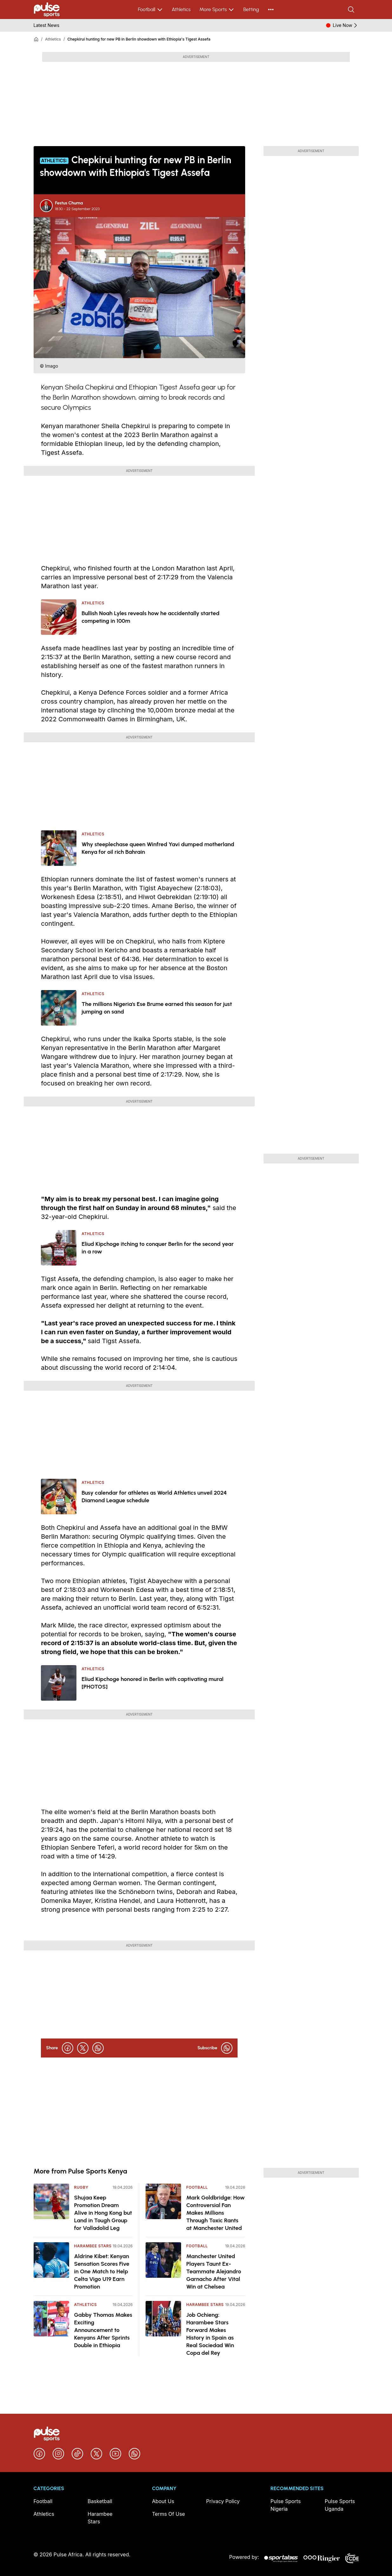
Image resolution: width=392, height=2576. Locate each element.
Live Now (345, 25)
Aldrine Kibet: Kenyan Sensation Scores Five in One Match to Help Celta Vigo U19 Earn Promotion (101, 2271)
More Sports (216, 9)
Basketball (100, 2501)
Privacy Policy (223, 2501)
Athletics (181, 9)
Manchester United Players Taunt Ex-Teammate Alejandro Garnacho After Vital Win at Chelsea (213, 2271)
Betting (251, 9)
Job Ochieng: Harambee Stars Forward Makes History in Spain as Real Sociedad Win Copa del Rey (210, 2333)
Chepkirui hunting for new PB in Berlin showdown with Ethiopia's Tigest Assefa (139, 39)
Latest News (47, 25)
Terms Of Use (168, 2514)
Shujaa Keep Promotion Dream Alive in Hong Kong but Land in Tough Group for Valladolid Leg (103, 2212)
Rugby (81, 2187)
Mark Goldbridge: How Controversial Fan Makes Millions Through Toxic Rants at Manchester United (215, 2212)
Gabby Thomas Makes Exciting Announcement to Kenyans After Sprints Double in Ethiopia (103, 2330)
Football (150, 9)
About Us (163, 2501)
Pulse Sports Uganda (340, 2505)
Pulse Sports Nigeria (286, 2505)
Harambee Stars (93, 2246)
